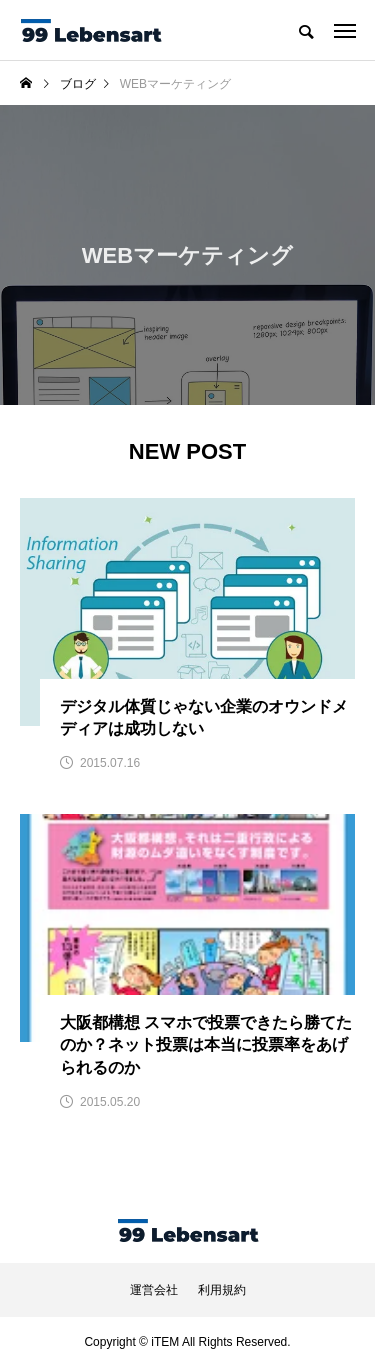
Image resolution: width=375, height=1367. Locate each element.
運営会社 (154, 1290)
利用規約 (222, 1290)
